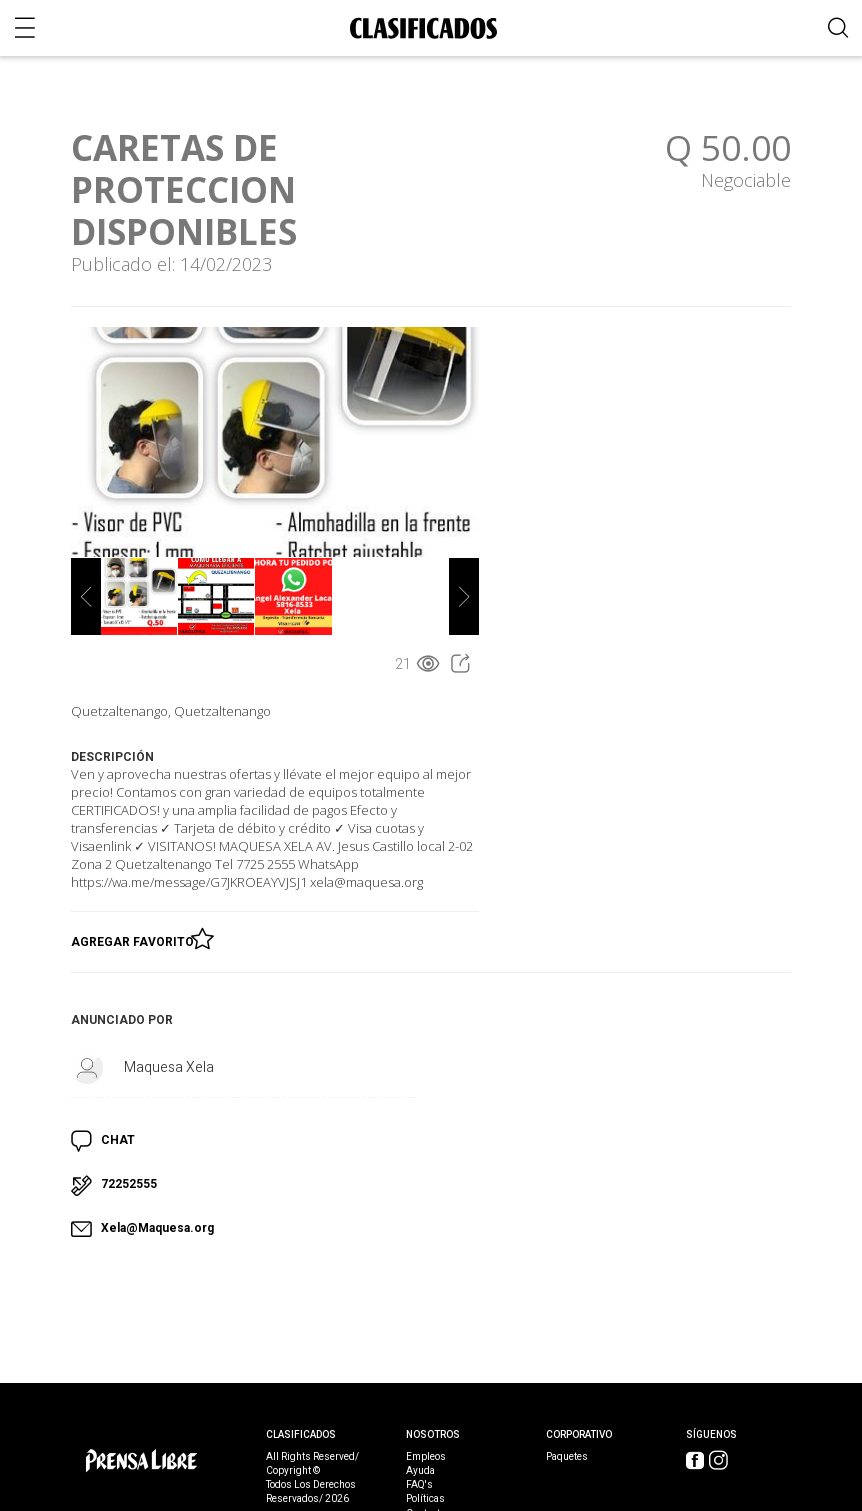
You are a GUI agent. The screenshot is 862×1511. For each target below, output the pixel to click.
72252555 (129, 1184)
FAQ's (419, 1485)
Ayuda (420, 1471)
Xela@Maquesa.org (157, 1228)
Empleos (426, 1457)
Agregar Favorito (135, 938)
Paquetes (567, 1457)
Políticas (425, 1499)
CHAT (118, 1140)
